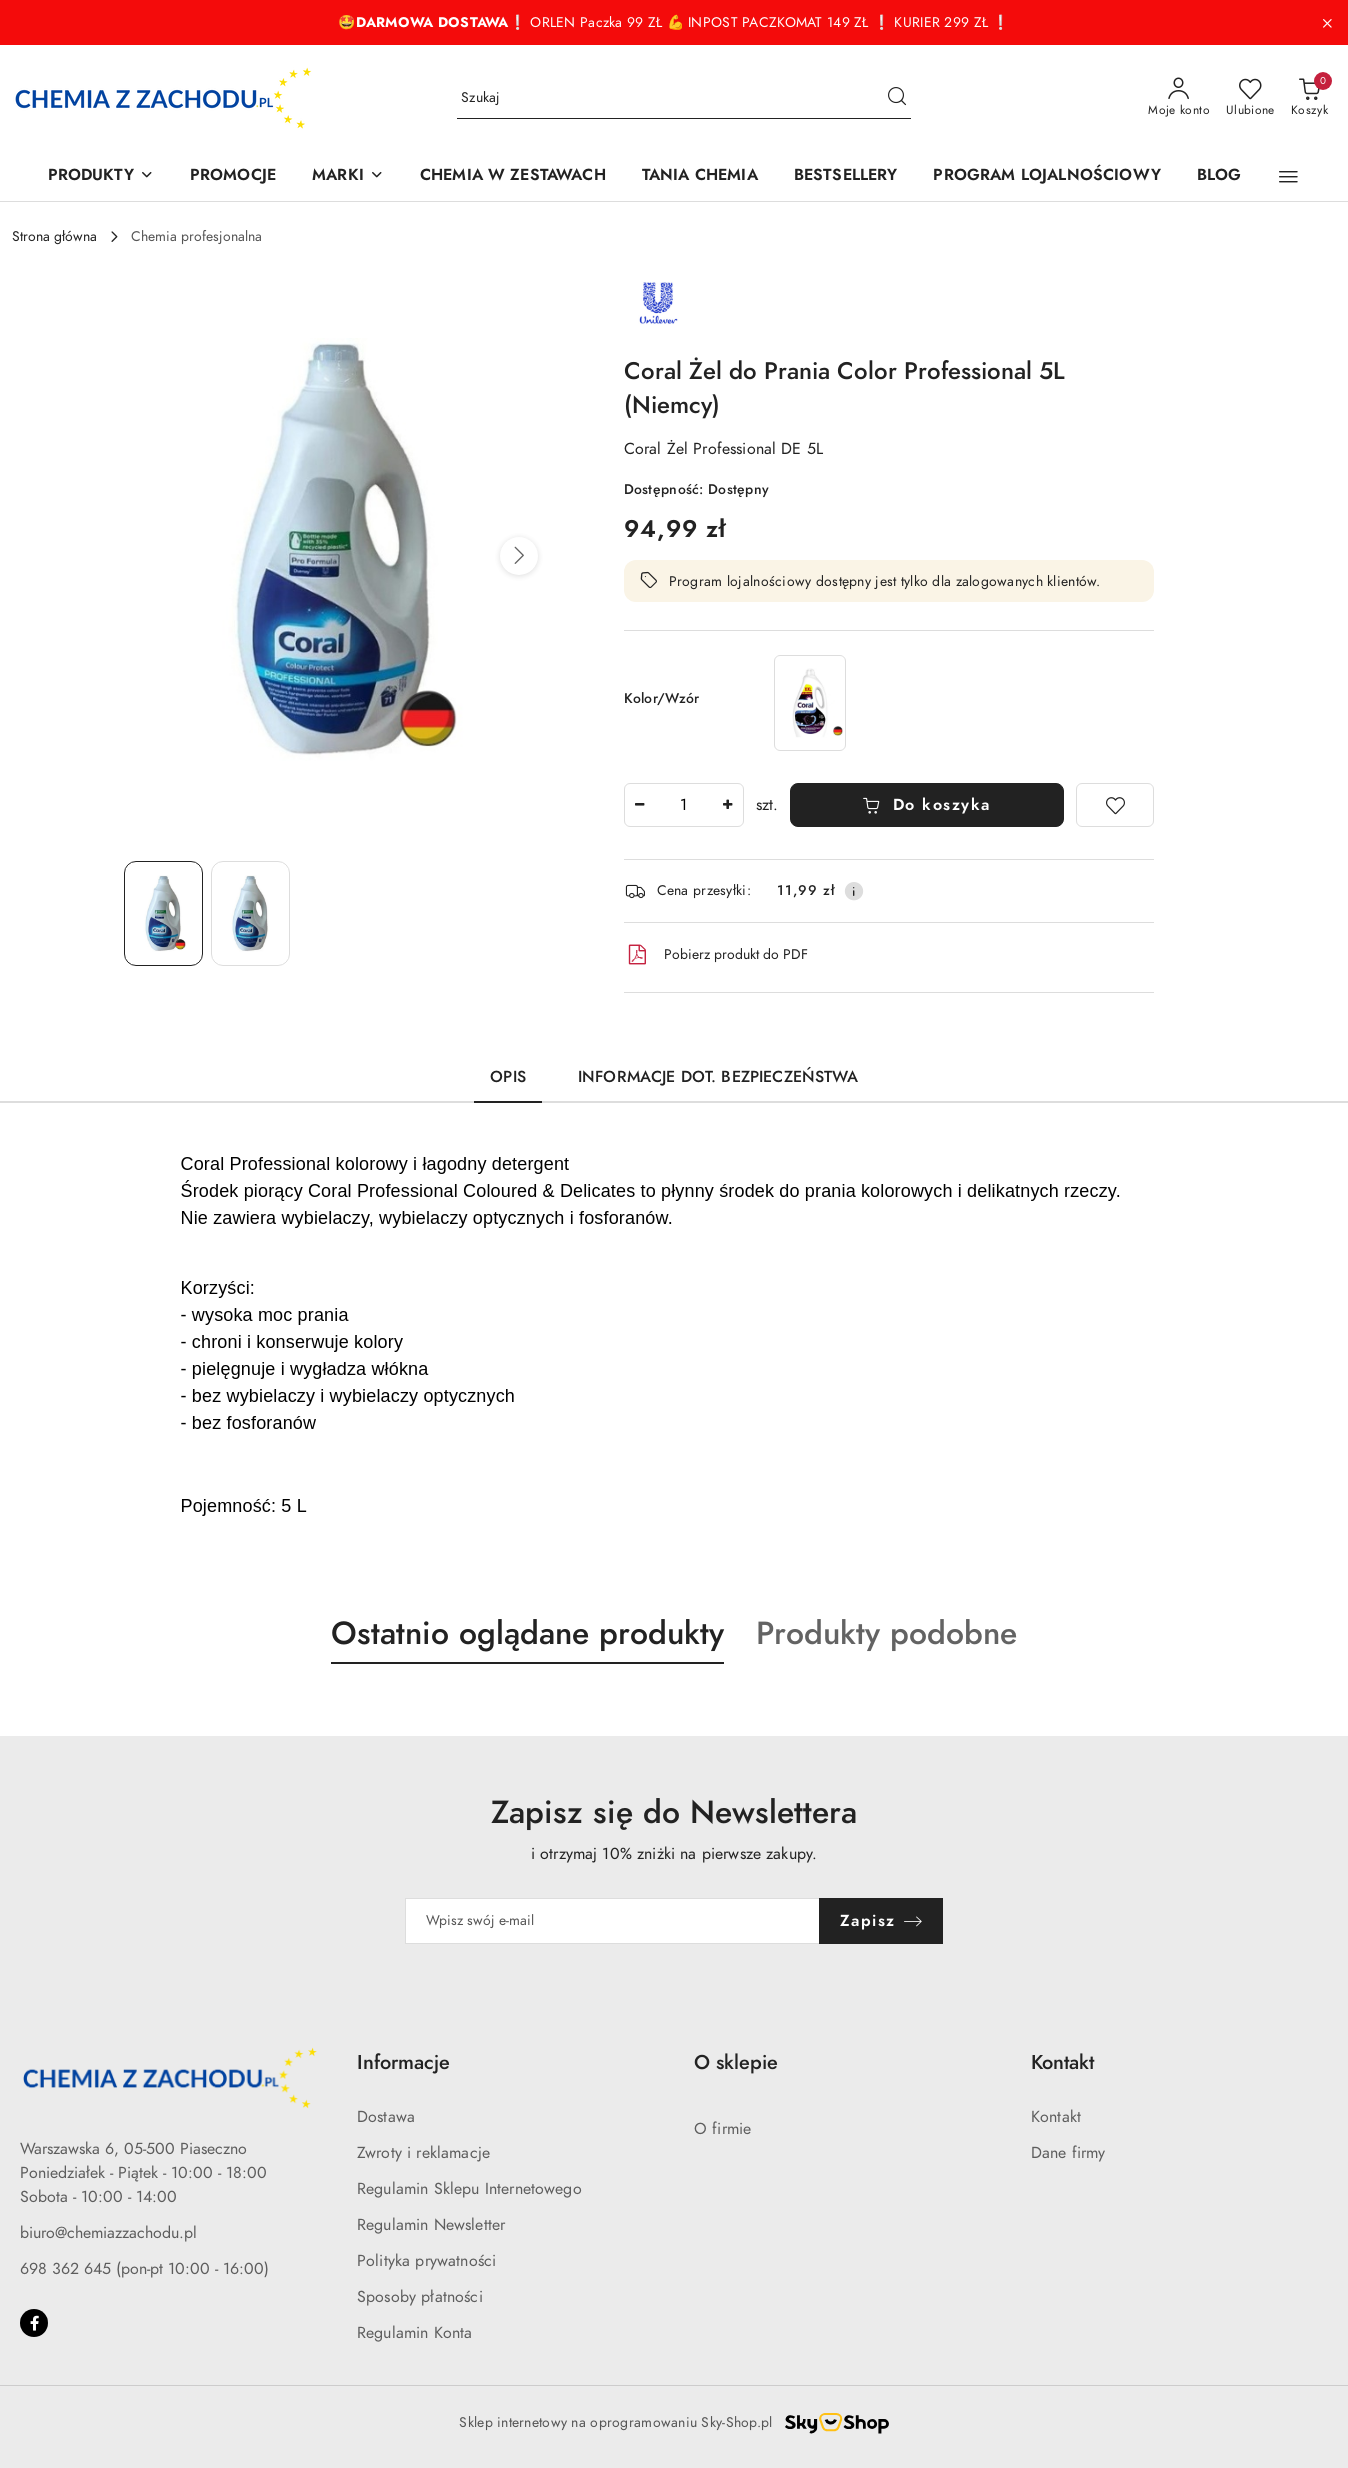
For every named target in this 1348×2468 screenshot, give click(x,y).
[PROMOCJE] (233, 176)
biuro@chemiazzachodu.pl (108, 2233)
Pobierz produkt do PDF (716, 955)
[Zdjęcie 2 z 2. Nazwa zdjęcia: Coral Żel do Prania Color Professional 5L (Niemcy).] (250, 913)
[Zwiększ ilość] (728, 805)
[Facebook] (34, 2323)
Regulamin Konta (414, 2333)
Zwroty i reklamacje (423, 2153)
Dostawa (386, 2117)
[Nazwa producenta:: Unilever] (659, 302)
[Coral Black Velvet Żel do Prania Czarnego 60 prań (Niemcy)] (810, 702)
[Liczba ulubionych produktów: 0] (1250, 98)
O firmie (722, 2129)
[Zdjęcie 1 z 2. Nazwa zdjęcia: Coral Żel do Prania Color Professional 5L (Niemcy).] (163, 913)
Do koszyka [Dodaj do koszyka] (926, 805)
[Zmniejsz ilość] (640, 805)
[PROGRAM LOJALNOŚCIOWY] (1046, 176)
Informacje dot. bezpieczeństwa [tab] (718, 1077)
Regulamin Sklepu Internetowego (469, 2189)
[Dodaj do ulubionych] (1115, 805)
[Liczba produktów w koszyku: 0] (1309, 98)
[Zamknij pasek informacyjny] (1327, 23)
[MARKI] (348, 176)
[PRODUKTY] (101, 176)
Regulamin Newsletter (431, 2225)
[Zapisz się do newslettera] (612, 1921)
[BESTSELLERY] (846, 176)
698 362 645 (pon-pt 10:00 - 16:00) (144, 2269)
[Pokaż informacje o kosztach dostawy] (854, 891)
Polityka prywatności (426, 2261)
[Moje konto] (1179, 98)
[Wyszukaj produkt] (684, 98)
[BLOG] (1219, 176)
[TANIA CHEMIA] (700, 176)
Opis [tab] (508, 1077)
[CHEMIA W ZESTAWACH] (513, 176)
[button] (1288, 177)
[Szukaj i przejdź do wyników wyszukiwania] (897, 98)
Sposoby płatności (420, 2297)
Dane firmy (1068, 2153)
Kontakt (1056, 2117)
